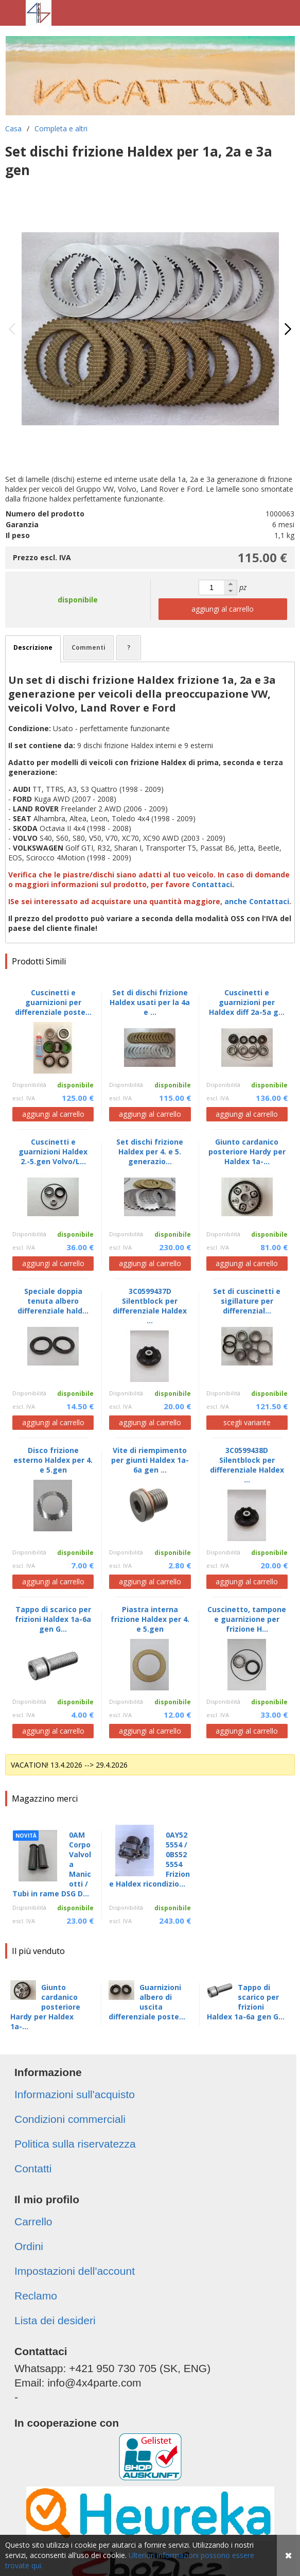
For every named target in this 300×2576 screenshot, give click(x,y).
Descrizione (32, 647)
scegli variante (247, 1422)
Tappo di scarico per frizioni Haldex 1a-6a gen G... (246, 2001)
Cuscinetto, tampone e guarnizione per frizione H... (246, 1619)
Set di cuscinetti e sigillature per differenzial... (246, 1301)
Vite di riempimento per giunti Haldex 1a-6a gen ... (150, 1460)
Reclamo (35, 2296)
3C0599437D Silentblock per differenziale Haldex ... (150, 1305)
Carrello (33, 2221)
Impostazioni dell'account (74, 2271)
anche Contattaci (256, 901)
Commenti (88, 647)
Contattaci (212, 884)
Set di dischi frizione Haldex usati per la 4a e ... (150, 1002)
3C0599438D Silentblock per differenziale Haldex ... (247, 1464)
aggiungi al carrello (222, 609)
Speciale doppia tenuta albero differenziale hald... (53, 1301)
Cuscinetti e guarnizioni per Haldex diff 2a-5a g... (247, 1002)
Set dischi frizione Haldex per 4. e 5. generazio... (149, 1151)
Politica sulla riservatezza (75, 2144)
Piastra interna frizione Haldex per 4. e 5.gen (150, 1619)
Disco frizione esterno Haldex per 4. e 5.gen (53, 1460)
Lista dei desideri (55, 2320)
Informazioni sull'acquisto (74, 2094)
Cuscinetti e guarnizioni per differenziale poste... (53, 1002)
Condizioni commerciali (70, 2119)
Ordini (28, 2246)
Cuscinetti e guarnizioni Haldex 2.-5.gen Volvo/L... (53, 1151)
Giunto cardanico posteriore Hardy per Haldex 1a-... (45, 2006)
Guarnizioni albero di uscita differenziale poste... (147, 2001)
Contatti (32, 2168)
